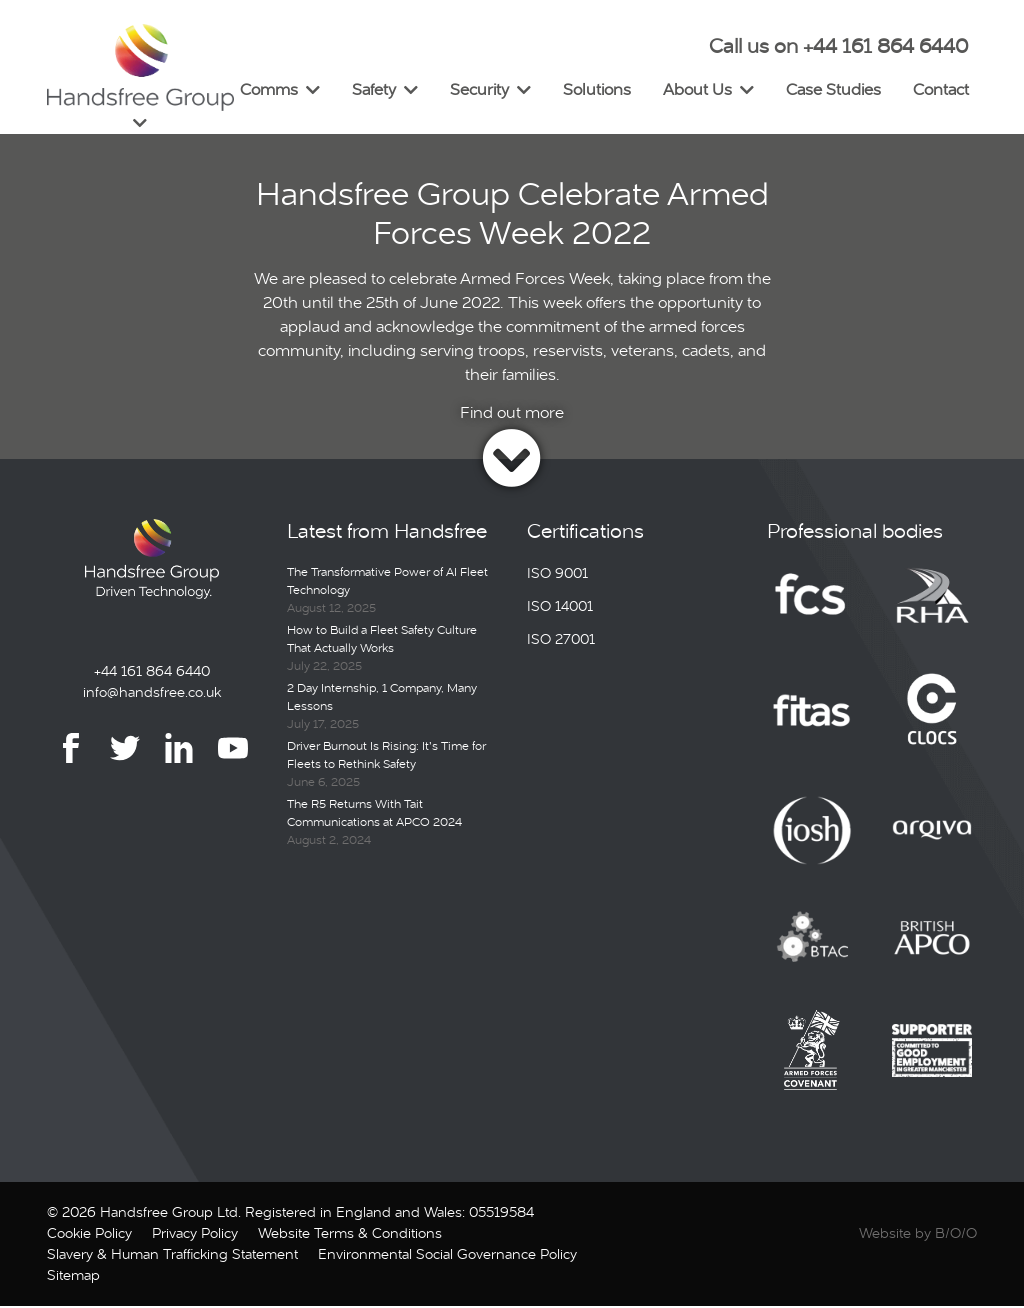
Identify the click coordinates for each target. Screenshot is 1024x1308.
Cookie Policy (89, 1235)
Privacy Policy (195, 1235)
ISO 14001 (560, 608)
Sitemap (73, 1277)
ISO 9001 (557, 575)
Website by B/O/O (918, 1235)
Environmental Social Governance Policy (447, 1256)
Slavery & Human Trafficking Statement (172, 1256)
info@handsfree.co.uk (152, 694)
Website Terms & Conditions (350, 1235)
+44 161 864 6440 (152, 673)
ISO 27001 (561, 641)
